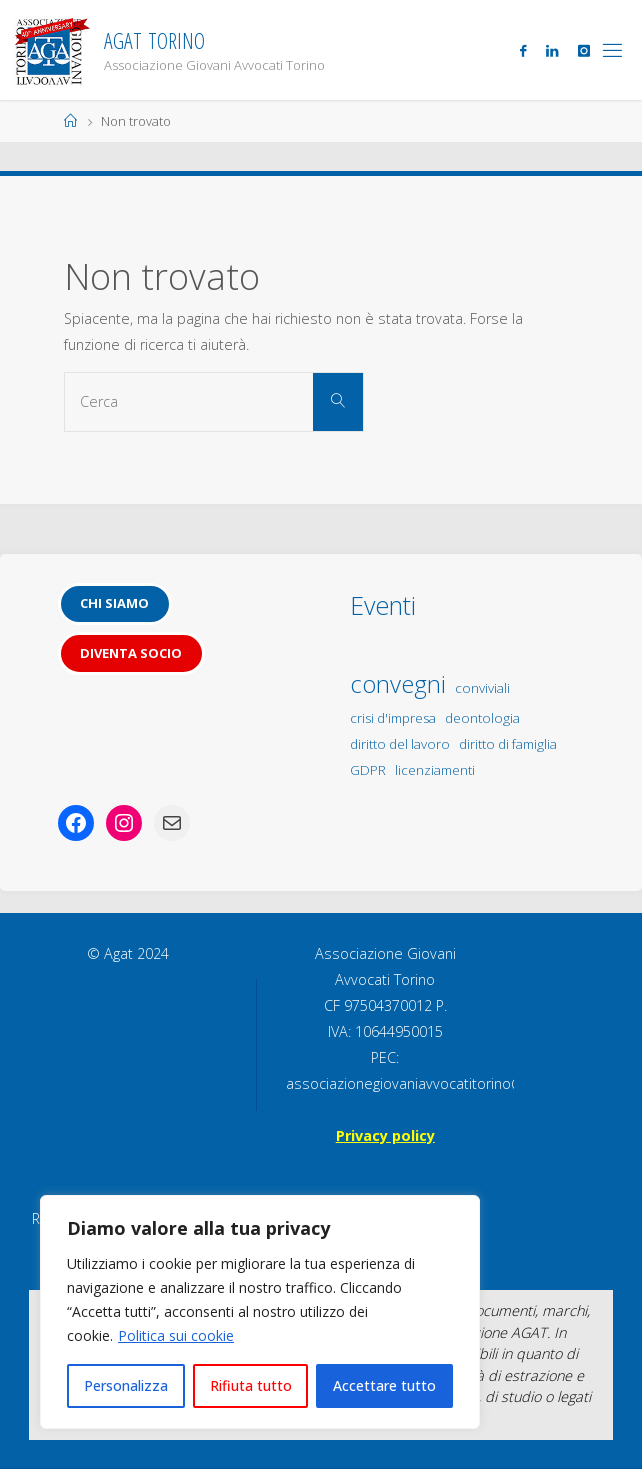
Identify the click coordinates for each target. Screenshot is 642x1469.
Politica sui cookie (176, 1335)
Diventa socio (131, 653)
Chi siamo (114, 603)
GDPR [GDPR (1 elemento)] (368, 770)
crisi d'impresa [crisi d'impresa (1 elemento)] (393, 718)
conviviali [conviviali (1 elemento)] (482, 688)
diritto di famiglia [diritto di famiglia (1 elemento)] (508, 744)
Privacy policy (385, 1135)
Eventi (383, 605)
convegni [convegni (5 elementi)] (398, 683)
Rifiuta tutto (251, 1385)
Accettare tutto (384, 1385)
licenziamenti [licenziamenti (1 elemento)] (435, 770)
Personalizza (126, 1385)
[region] (260, 1312)
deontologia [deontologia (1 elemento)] (482, 718)
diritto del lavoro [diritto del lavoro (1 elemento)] (400, 744)
